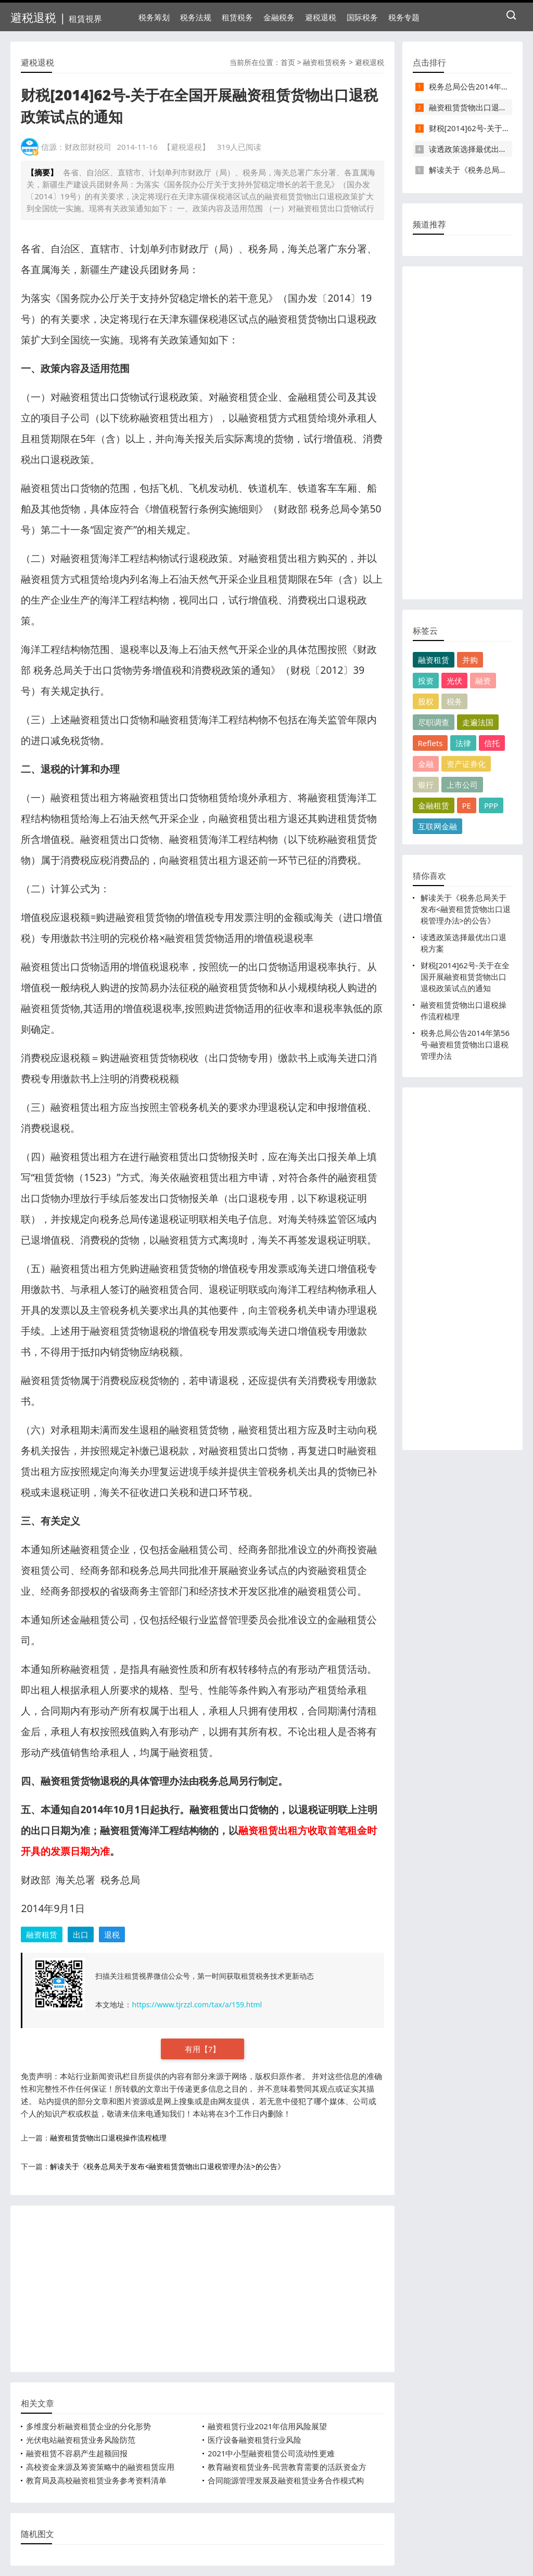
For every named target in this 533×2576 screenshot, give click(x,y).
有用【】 (203, 2049)
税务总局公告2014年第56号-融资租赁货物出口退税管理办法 (465, 1044)
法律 (463, 743)
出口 (80, 1934)
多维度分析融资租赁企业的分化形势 (88, 2426)
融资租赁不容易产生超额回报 (77, 2453)
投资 (426, 680)
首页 (288, 62)
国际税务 (362, 17)
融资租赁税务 (325, 62)
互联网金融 (437, 826)
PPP (491, 805)
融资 (483, 680)
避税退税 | (56, 17)
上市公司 (462, 784)
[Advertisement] (202, 2289)
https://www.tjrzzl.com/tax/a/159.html (197, 2004)
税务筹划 (154, 17)
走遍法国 (477, 722)
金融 (426, 764)
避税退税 (320, 17)
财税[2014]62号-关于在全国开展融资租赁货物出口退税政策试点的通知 (465, 976)
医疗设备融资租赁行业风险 (254, 2439)
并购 (470, 660)
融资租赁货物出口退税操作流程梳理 (108, 2138)
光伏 (454, 680)
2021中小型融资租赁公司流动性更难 (271, 2453)
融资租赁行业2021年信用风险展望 (267, 2426)
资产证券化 (466, 764)
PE (466, 805)
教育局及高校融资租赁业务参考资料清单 (96, 2480)
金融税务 (279, 17)
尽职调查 (433, 722)
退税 (112, 1934)
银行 (426, 784)
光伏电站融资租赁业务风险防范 (80, 2439)
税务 (454, 701)
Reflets (430, 743)
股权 (426, 701)
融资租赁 (41, 1934)
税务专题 (404, 17)
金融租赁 (433, 805)
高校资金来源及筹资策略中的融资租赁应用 (100, 2467)
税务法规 (195, 17)
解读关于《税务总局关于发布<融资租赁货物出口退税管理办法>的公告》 (167, 2166)
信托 (492, 743)
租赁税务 (237, 17)
